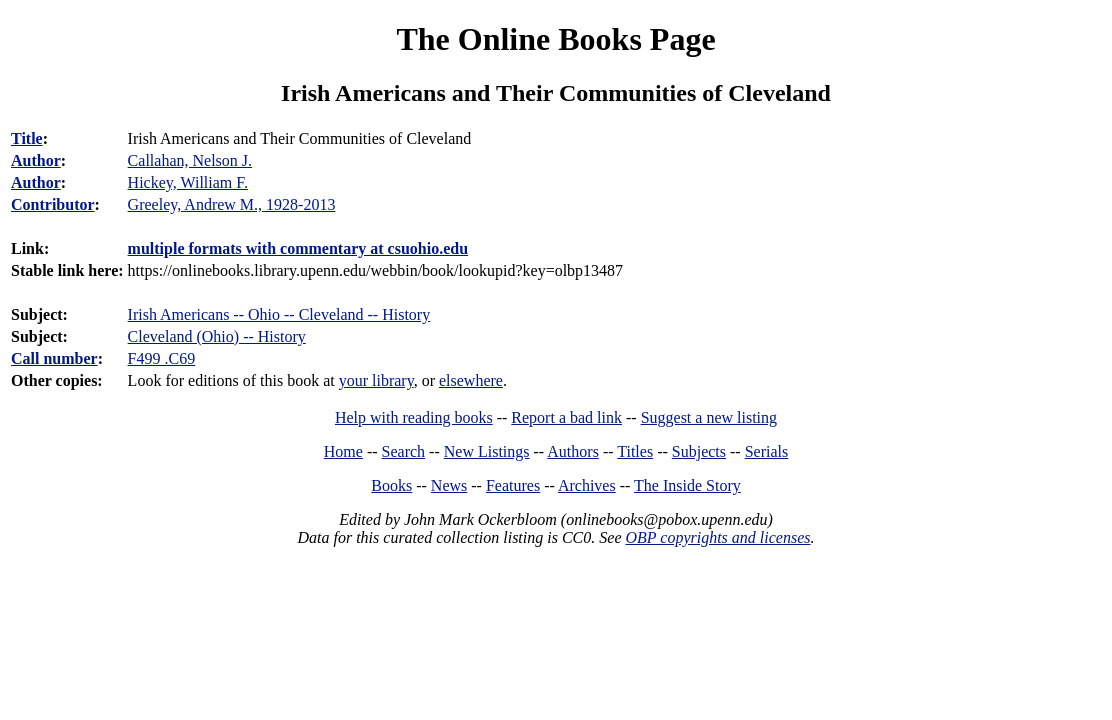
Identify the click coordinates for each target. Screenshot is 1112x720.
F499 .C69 (162, 358)
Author (36, 160)
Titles (635, 451)
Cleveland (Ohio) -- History (217, 336)
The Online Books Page (555, 39)
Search (404, 451)
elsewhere (471, 380)
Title (27, 138)
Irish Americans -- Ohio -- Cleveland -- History (279, 314)
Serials (767, 451)
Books (391, 485)
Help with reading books (414, 417)
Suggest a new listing (709, 417)
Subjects (699, 451)
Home (343, 451)
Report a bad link (566, 417)
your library (376, 380)
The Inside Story (687, 485)
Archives (587, 485)
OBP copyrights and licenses (717, 537)
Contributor (53, 204)
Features (513, 485)
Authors (573, 451)
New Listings (487, 451)
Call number (54, 358)
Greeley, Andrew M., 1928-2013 (232, 204)
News (449, 485)
